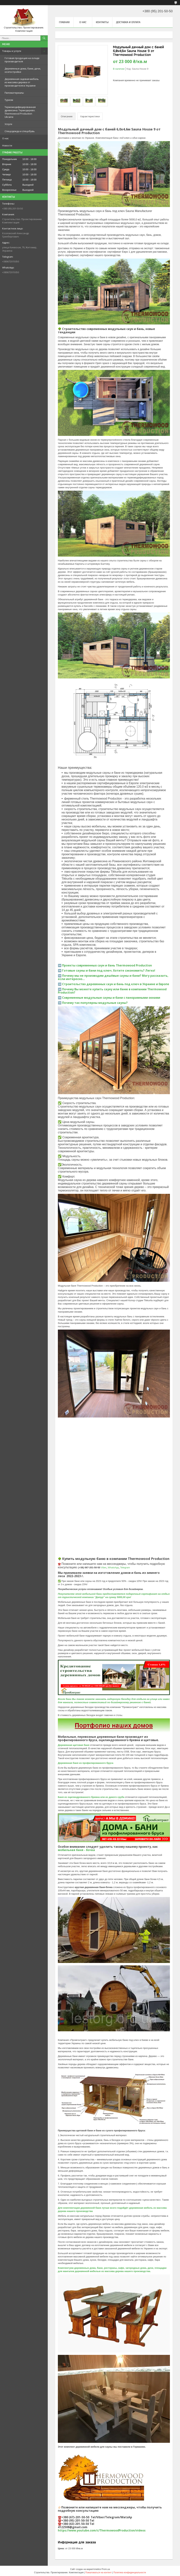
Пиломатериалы (14, 92)
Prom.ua (106, 2569)
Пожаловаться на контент (98, 2572)
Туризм (9, 100)
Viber (103, 1567)
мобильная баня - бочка (76, 1850)
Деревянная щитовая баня (73, 1745)
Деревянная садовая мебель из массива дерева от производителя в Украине (22, 82)
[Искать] (44, 38)
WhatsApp (113, 1567)
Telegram (125, 1567)
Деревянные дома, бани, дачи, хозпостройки (23, 70)
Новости (7, 145)
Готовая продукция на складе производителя (22, 59)
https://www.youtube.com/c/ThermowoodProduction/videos (101, 2530)
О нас (5, 138)
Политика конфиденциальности (129, 2572)
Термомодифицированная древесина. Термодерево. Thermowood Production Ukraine (20, 112)
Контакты (102, 22)
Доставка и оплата (128, 22)
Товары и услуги (11, 51)
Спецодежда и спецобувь (20, 131)
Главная (64, 22)
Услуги (8, 124)
